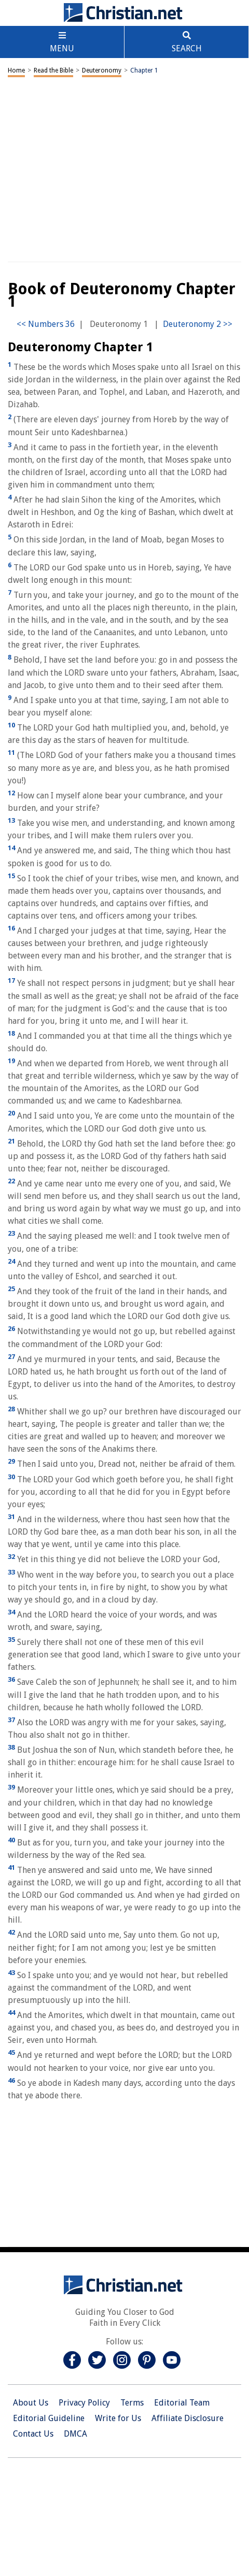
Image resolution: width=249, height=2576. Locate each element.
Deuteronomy (101, 70)
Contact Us (33, 2434)
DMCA (75, 2434)
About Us (30, 2403)
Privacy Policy (84, 2403)
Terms (132, 2403)
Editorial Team (182, 2403)
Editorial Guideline (49, 2418)
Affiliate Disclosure (187, 2418)
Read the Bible (53, 70)
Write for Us (118, 2418)
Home (16, 70)
